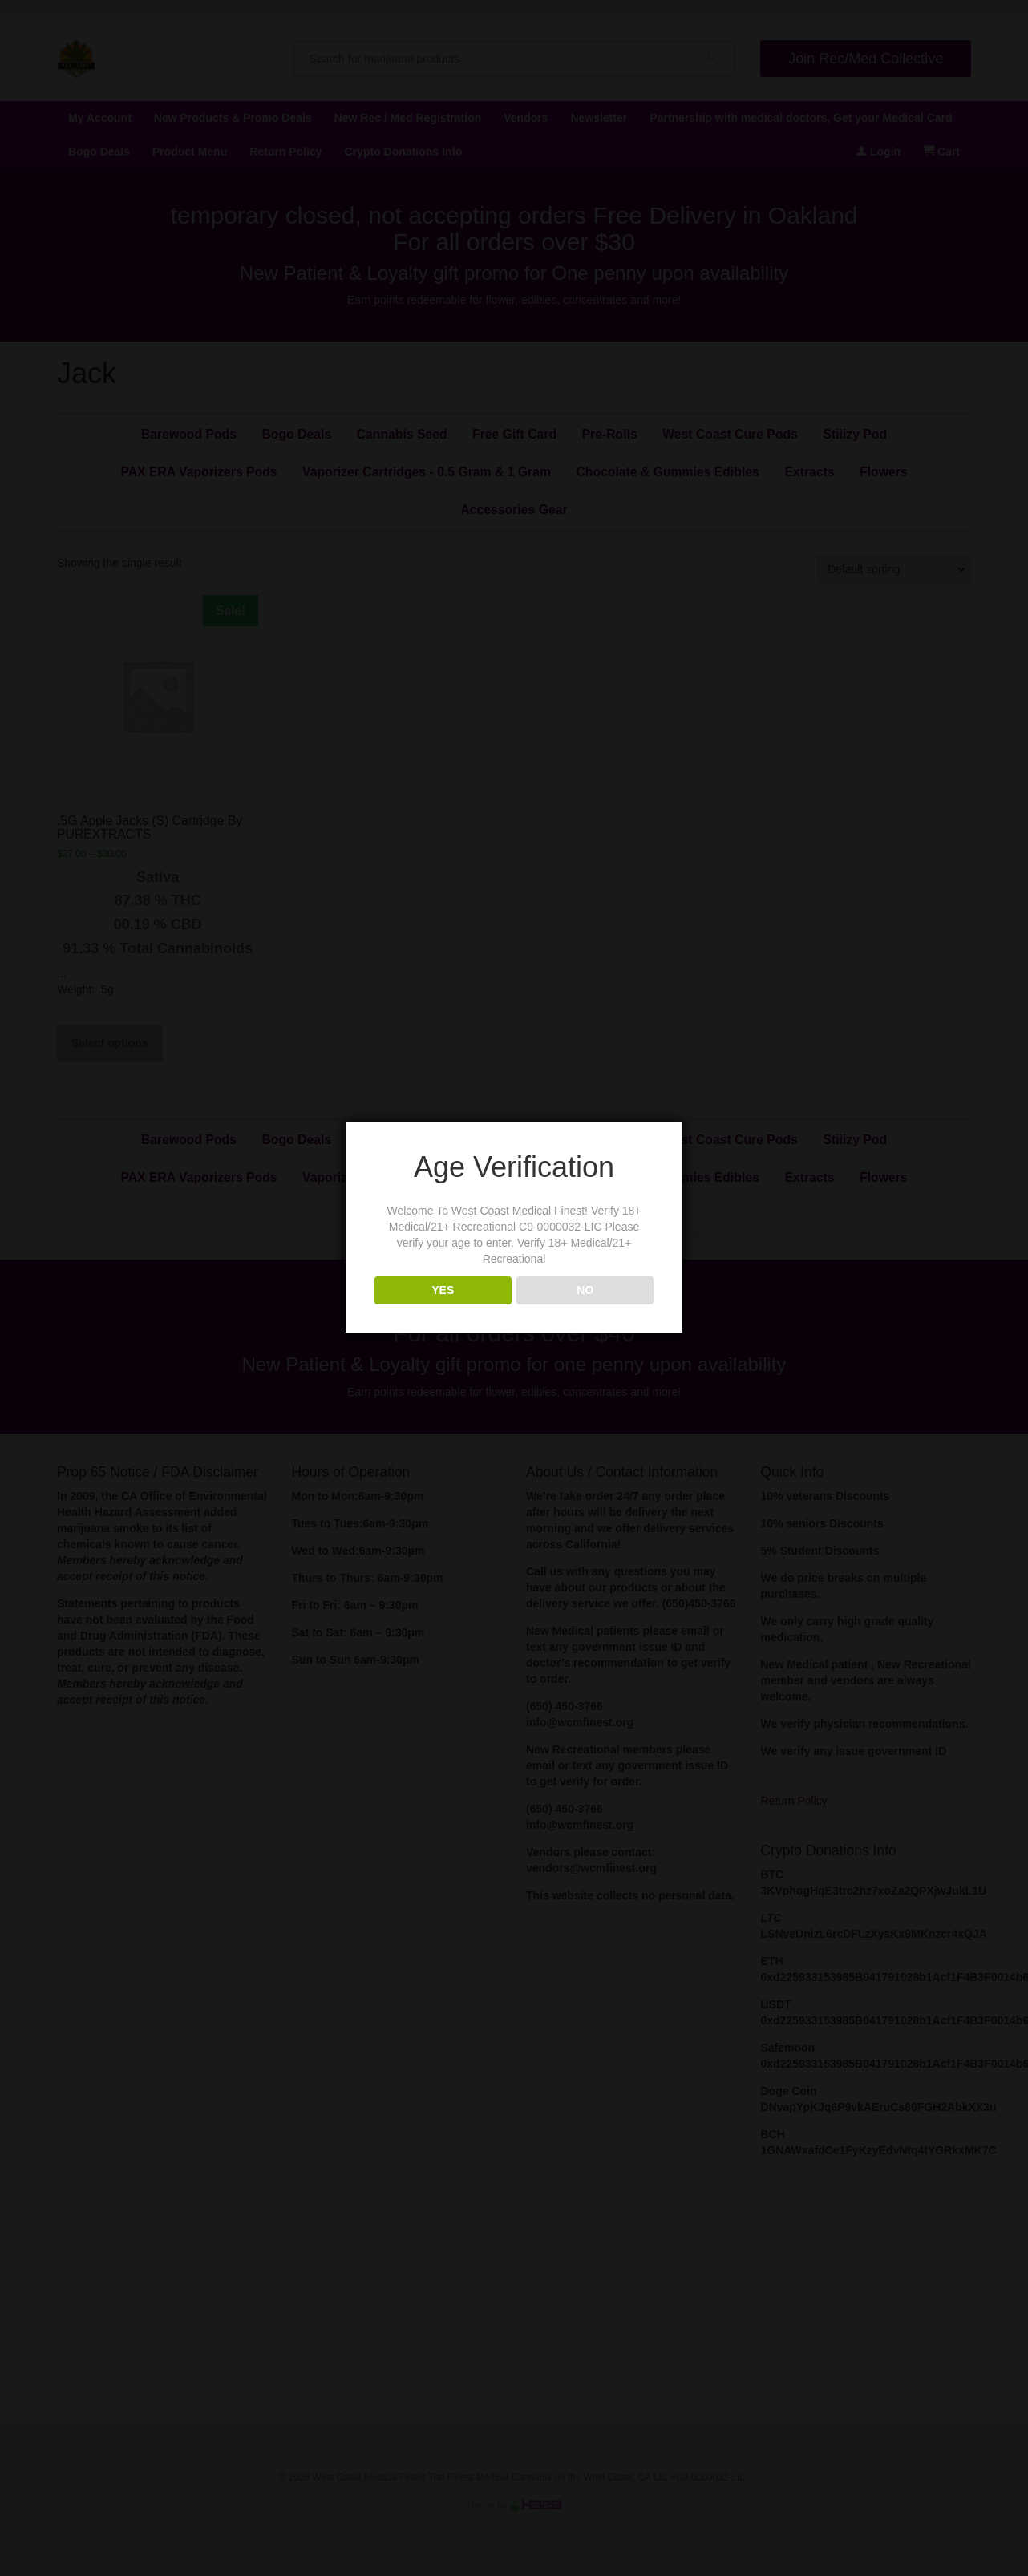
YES (442, 1290)
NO (585, 1290)
